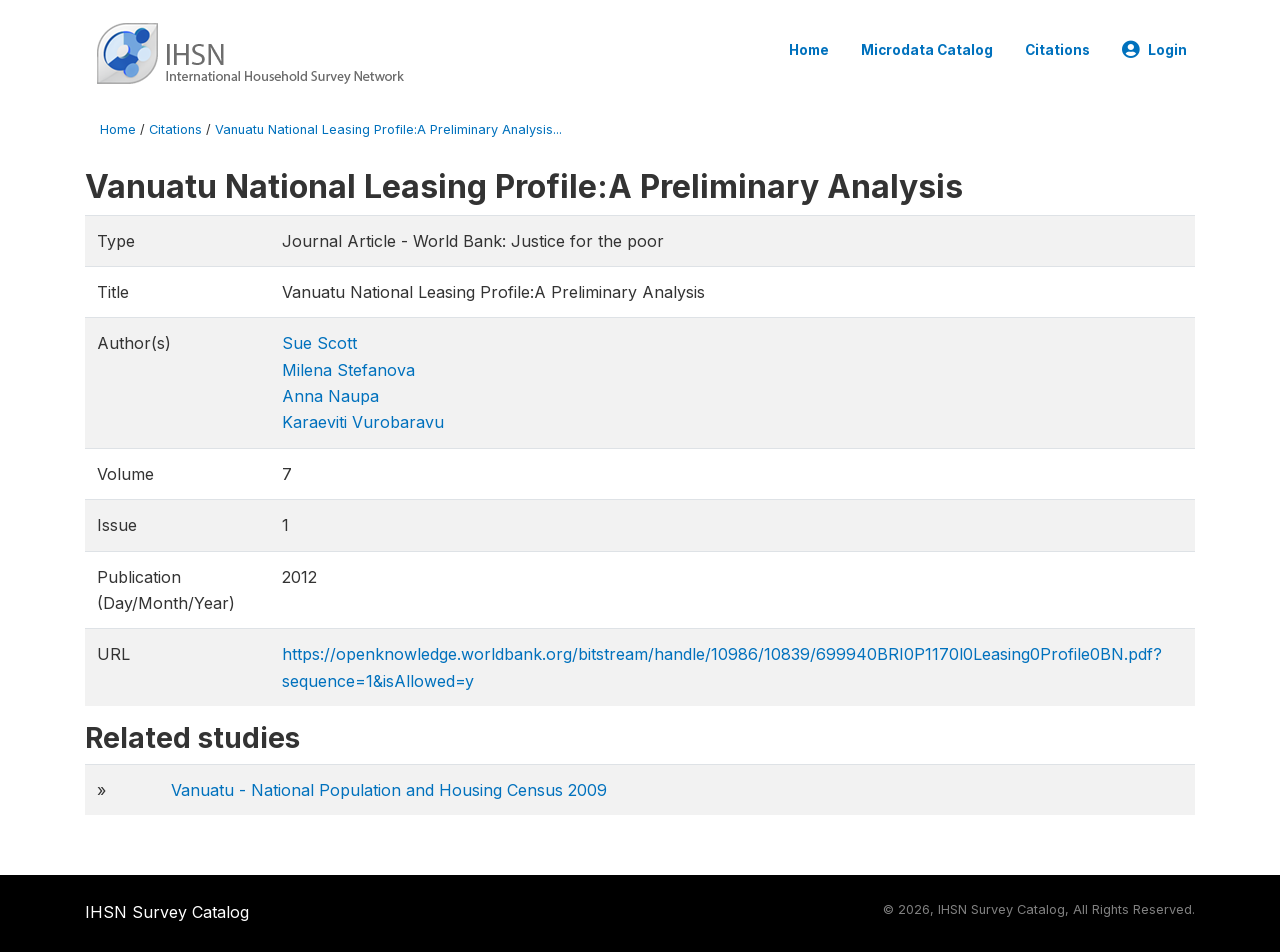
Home (809, 50)
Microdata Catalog (927, 50)
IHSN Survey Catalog (167, 912)
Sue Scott (319, 343)
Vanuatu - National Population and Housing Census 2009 (389, 790)
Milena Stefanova (348, 370)
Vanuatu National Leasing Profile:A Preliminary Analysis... (388, 129)
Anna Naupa (330, 396)
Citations (1057, 50)
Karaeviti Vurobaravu (363, 422)
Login (1154, 50)
